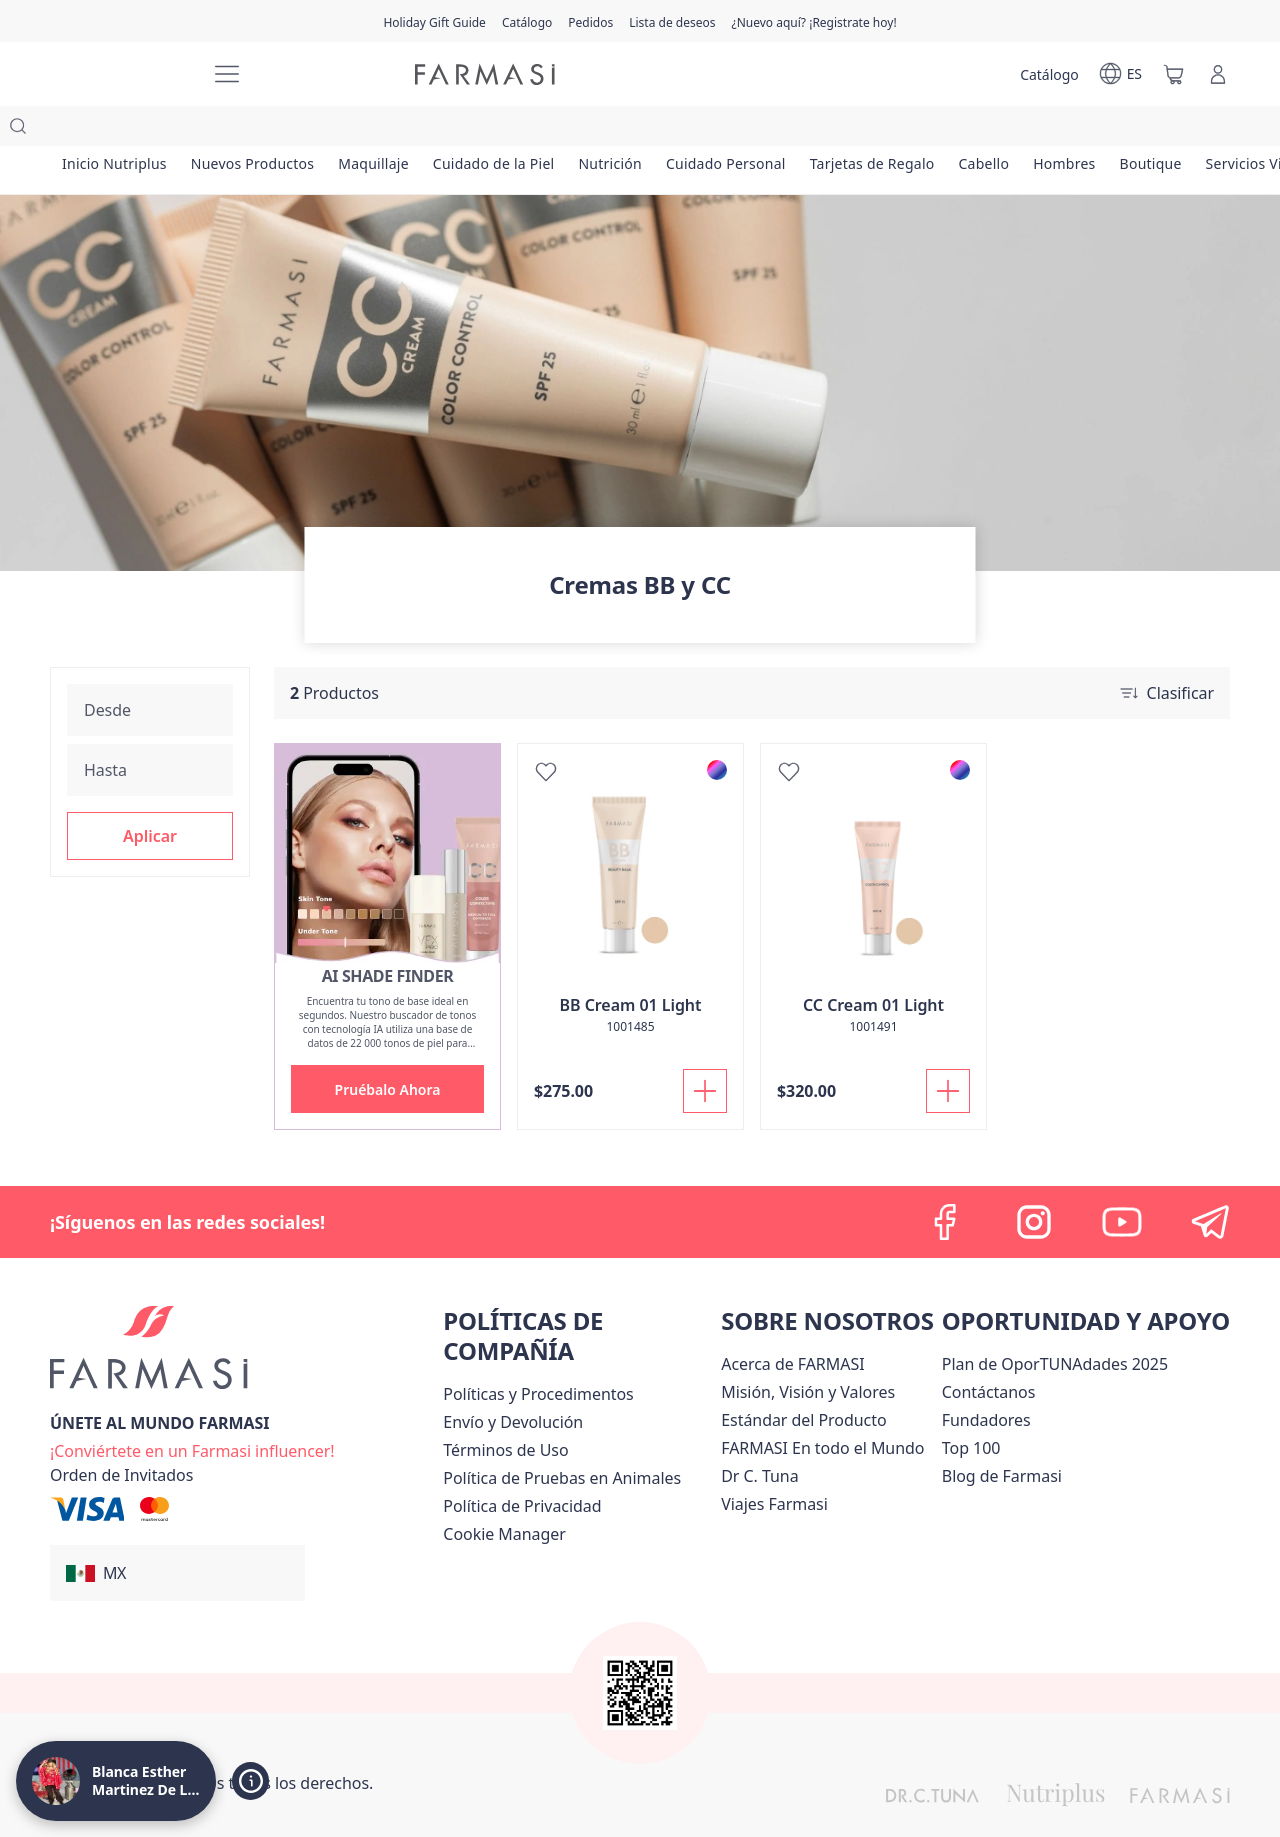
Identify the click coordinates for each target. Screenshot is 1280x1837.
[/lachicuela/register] (590, 21)
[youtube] (1122, 1182)
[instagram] (1034, 1182)
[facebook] (946, 1182)
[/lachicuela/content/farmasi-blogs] (1002, 1436)
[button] (150, 796)
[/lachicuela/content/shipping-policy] (513, 1382)
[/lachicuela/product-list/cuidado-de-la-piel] (518, 130)
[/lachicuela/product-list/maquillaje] (391, 130)
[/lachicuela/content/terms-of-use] (505, 1410)
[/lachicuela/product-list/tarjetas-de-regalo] (918, 130)
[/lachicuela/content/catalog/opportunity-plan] (1055, 1324)
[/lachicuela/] (120, 74)
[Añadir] (705, 1051)
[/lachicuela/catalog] (527, 21)
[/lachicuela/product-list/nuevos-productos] (263, 130)
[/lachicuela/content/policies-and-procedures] (538, 1354)
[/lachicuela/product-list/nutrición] (642, 130)
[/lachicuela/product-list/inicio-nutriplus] (118, 130)
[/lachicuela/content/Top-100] (971, 1408)
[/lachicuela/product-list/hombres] (1123, 130)
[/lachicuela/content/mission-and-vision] (808, 1352)
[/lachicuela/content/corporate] (822, 1408)
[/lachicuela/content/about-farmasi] (792, 1324)
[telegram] (1210, 1182)
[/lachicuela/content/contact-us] (989, 1352)
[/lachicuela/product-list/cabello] (1037, 130)
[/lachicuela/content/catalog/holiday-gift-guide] (434, 21)
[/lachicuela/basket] (1174, 74)
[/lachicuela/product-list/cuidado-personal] (764, 130)
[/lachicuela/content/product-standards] (803, 1380)
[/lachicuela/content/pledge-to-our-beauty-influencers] (759, 1436)
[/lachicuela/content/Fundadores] (986, 1380)
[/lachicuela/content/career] (774, 1464)
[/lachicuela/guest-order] (121, 1435)
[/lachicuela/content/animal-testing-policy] (562, 1438)
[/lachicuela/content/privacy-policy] (522, 1466)
